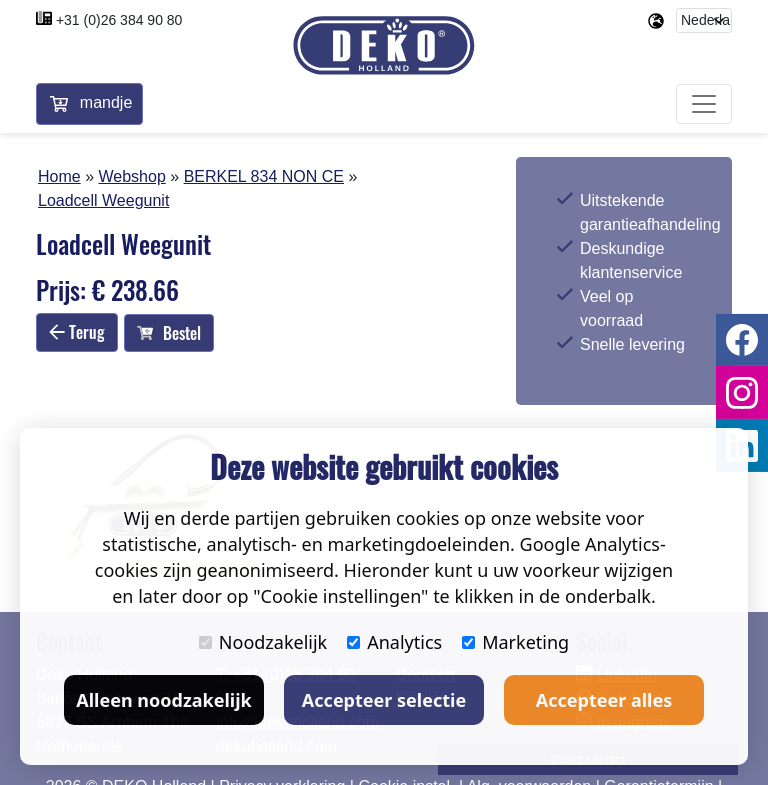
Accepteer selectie (384, 700)
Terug (77, 332)
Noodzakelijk (263, 642)
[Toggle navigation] (704, 104)
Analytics (394, 642)
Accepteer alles (604, 700)
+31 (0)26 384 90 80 (119, 20)
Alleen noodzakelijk (163, 700)
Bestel (169, 333)
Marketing (515, 642)
